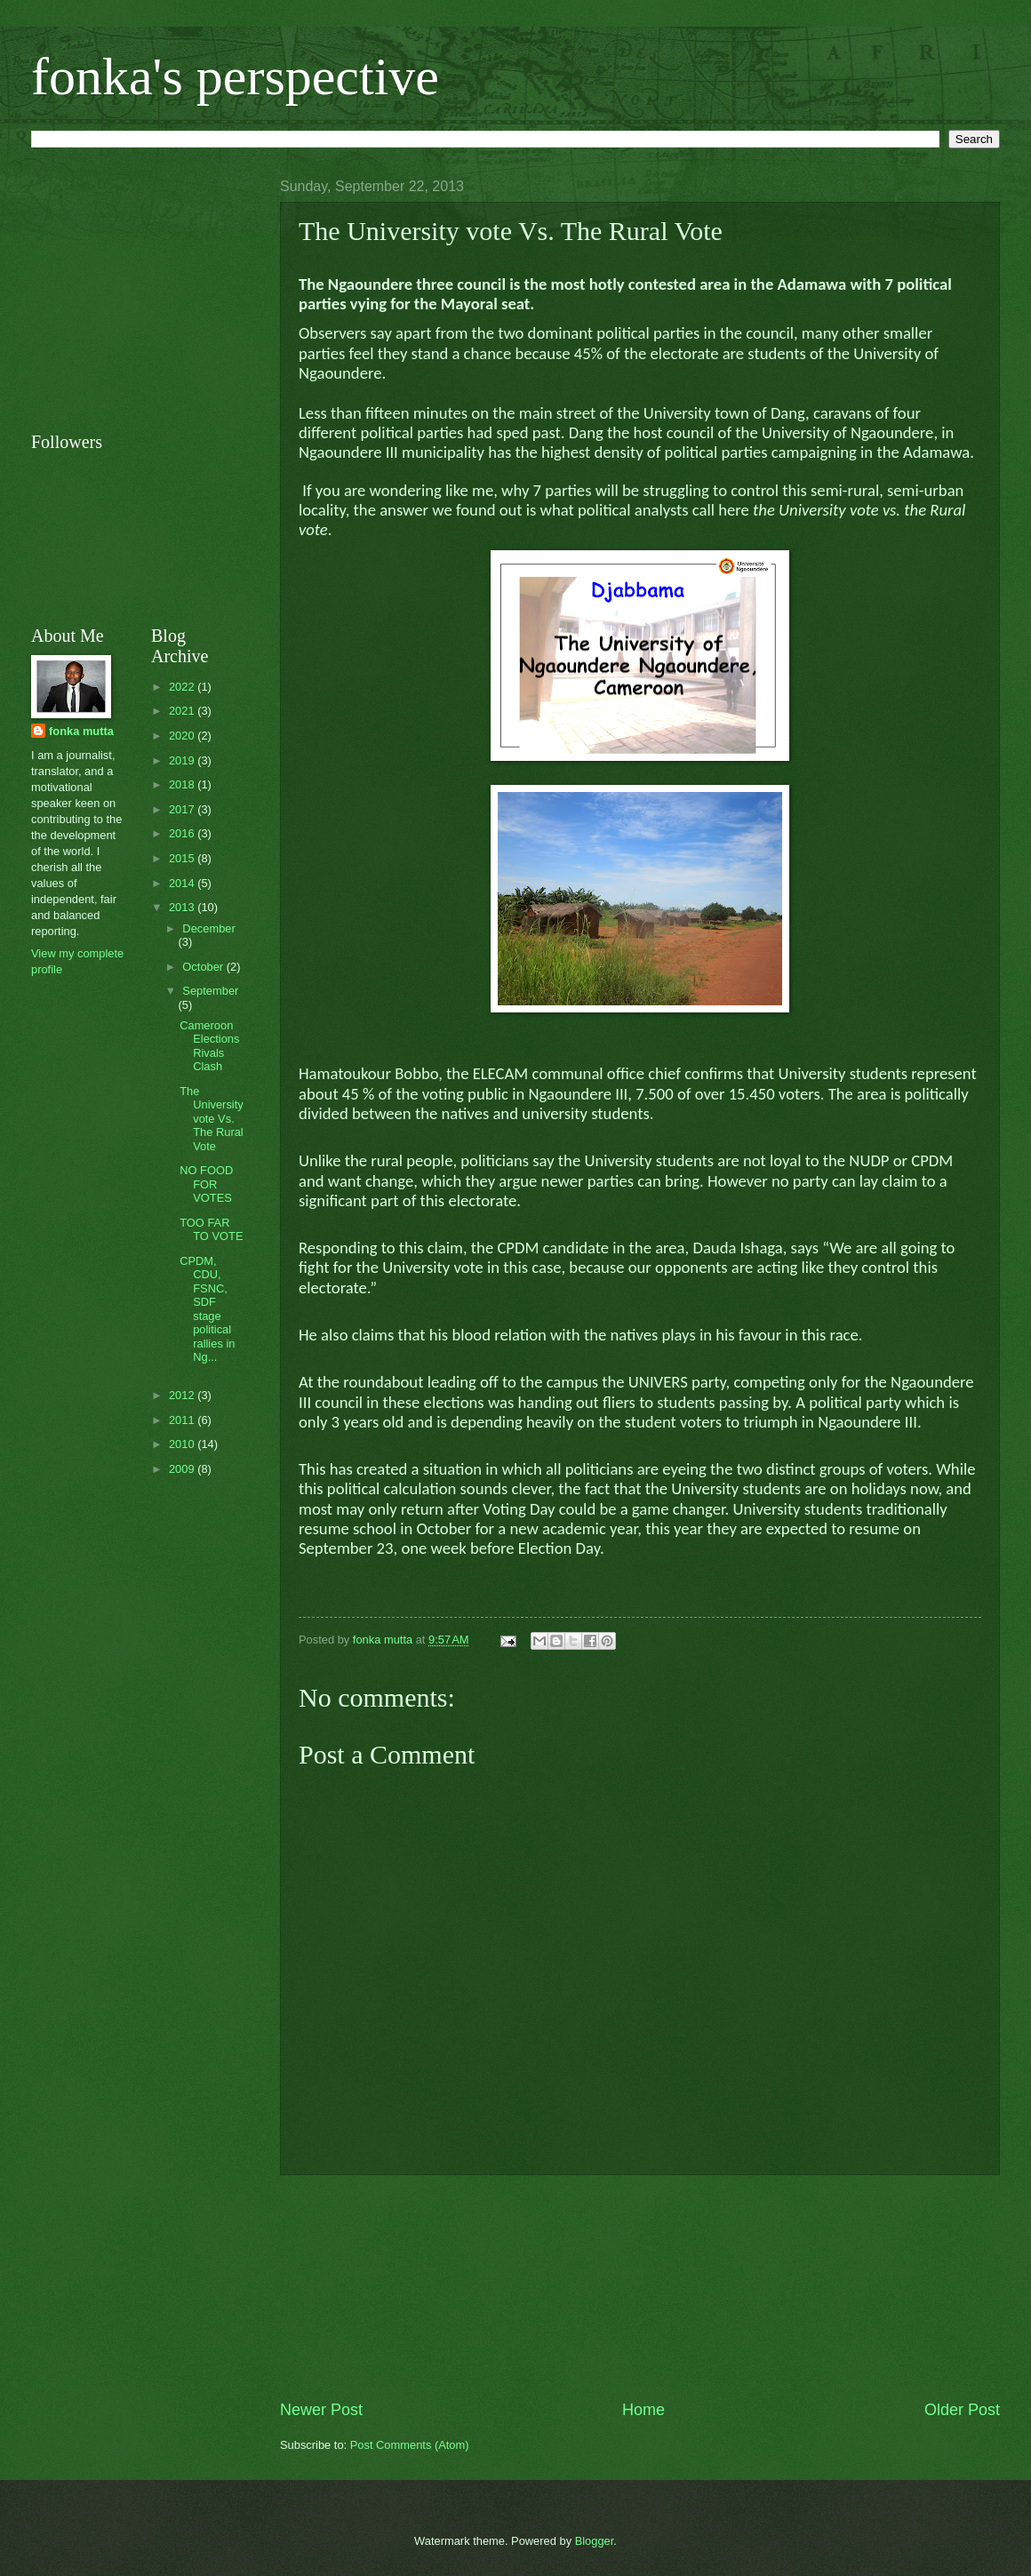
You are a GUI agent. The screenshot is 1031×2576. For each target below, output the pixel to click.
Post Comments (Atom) (409, 2445)
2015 (183, 858)
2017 (183, 809)
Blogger (594, 2541)
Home (643, 2410)
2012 (183, 1395)
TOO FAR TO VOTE (211, 1229)
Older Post (962, 2410)
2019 (183, 760)
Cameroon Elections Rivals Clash (209, 1046)
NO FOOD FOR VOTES (206, 1184)
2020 (183, 735)
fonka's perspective (235, 76)
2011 (183, 1420)
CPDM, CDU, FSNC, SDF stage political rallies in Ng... (207, 1309)
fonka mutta (81, 731)
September (210, 990)
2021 (183, 710)
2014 (183, 883)
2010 (183, 1444)
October (204, 966)
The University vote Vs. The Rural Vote (212, 1118)
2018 (183, 784)
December (208, 928)
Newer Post (321, 2410)
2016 (183, 833)
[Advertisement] (640, 2287)
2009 (183, 1469)
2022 (183, 686)
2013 (183, 907)
